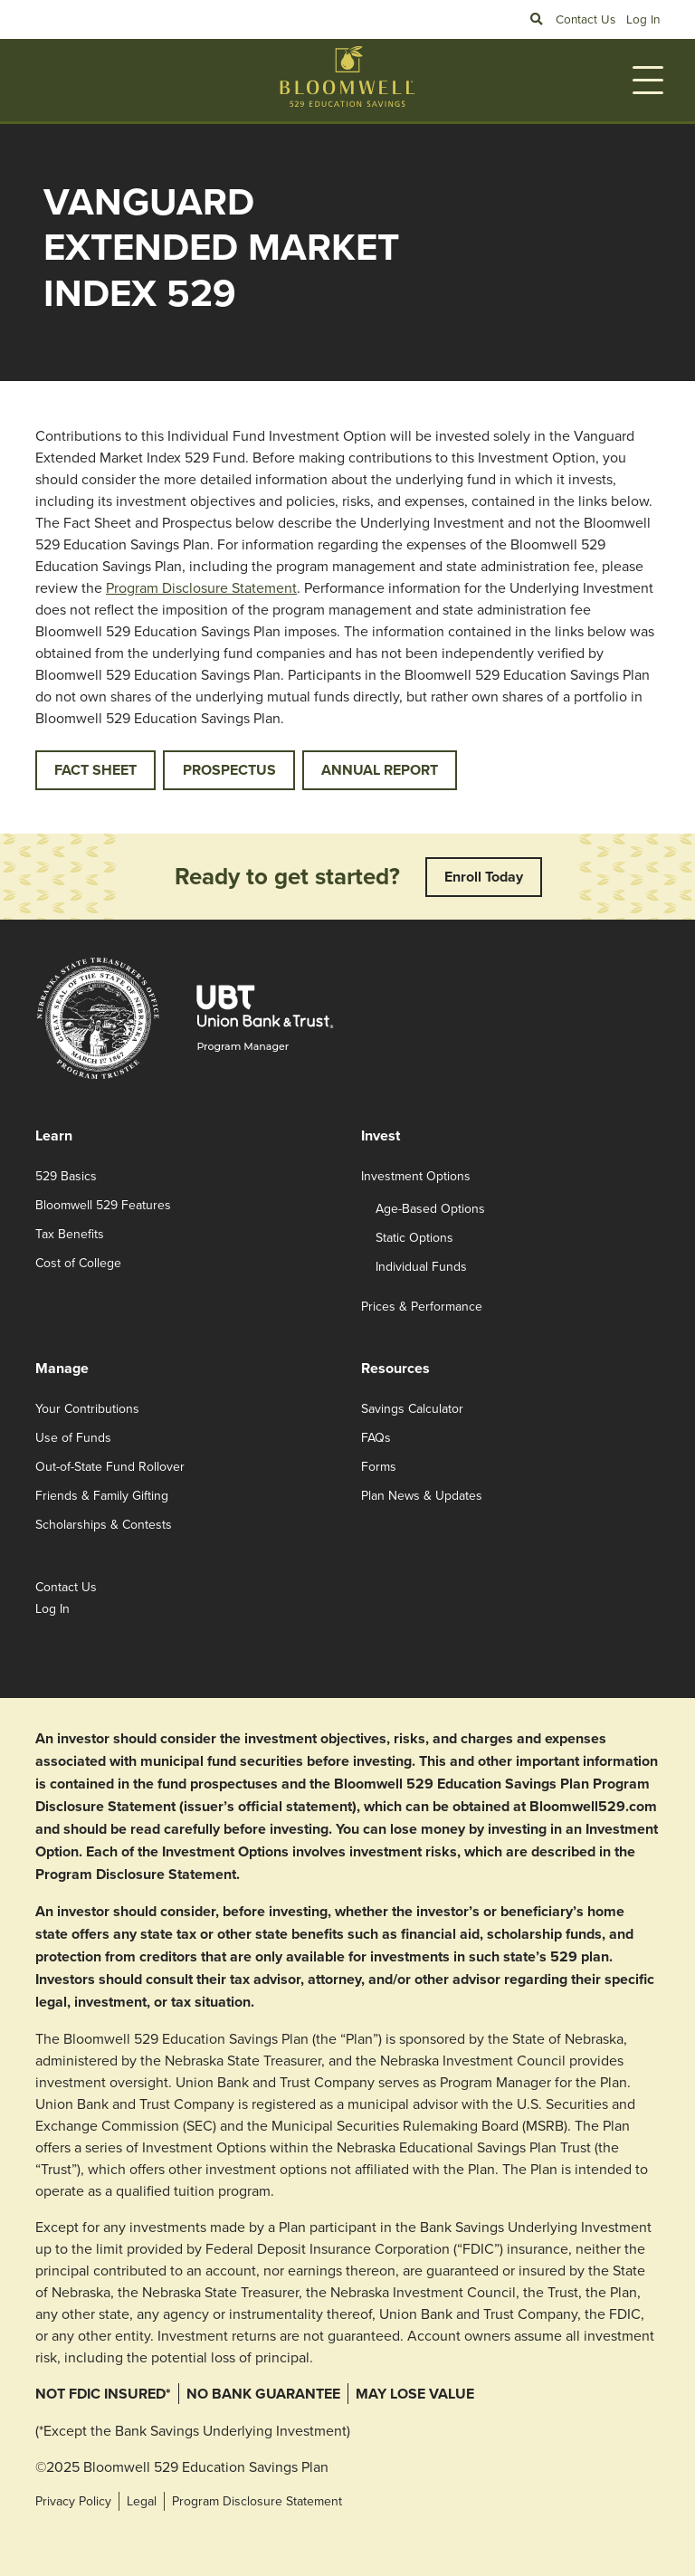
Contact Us (585, 18)
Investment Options (416, 1176)
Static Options (414, 1237)
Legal (142, 2501)
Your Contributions (87, 1408)
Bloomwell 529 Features (103, 1205)
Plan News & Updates (421, 1495)
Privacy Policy (73, 2501)
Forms (378, 1466)
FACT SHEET (95, 769)
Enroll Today (483, 876)
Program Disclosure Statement (201, 587)
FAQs (376, 1437)
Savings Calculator (412, 1408)
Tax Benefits (69, 1234)
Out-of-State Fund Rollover (110, 1466)
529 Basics (66, 1176)
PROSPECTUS (229, 769)
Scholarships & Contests (103, 1524)
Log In (643, 18)
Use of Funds (73, 1437)
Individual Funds (421, 1266)
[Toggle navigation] (648, 79)
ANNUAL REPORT (379, 769)
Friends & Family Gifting (101, 1495)
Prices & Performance (421, 1306)
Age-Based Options (430, 1208)
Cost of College (78, 1263)
